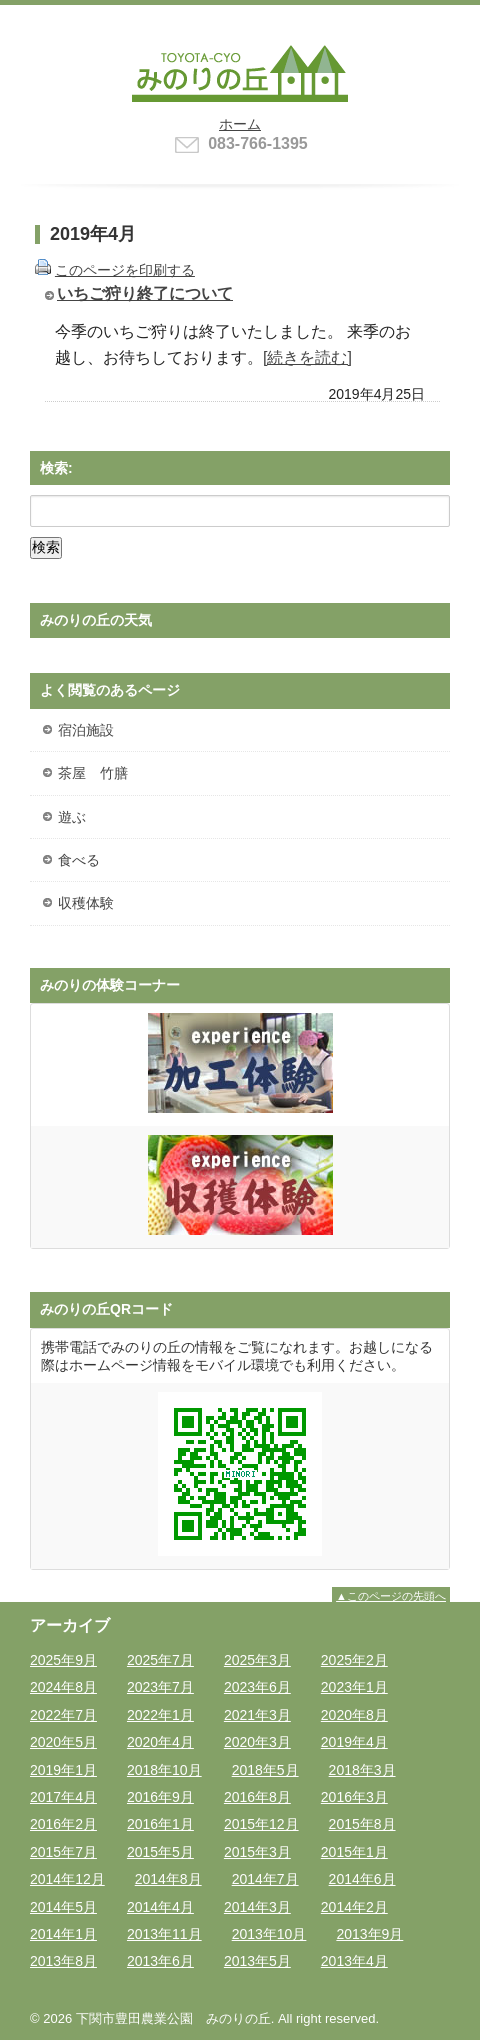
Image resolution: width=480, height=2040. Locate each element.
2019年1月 (63, 1770)
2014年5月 (63, 1907)
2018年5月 (265, 1770)
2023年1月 (354, 1687)
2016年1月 (160, 1824)
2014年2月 (354, 1907)
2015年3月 (257, 1852)
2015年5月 (160, 1852)
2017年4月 (63, 1797)
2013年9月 (369, 1934)
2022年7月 (63, 1715)
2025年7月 (160, 1660)
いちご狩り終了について (145, 293)
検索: (56, 468)
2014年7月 (265, 1879)
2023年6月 (257, 1687)
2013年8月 (63, 1961)
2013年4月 (354, 1961)
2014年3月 (257, 1907)
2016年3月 (354, 1797)
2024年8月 (63, 1687)
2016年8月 (257, 1797)
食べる (79, 860)
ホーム (240, 124)
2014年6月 (362, 1879)
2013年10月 (269, 1934)
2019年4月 (354, 1742)
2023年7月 (160, 1687)
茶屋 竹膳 (93, 773)
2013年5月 (257, 1961)
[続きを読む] (307, 357)
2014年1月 (63, 1934)
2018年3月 (362, 1770)
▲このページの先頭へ (391, 1596)
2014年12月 (67, 1879)
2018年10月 (164, 1770)
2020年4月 (160, 1742)
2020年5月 (63, 1742)
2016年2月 (63, 1824)
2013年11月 (164, 1934)
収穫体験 (86, 903)
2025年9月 (63, 1660)
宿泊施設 (86, 730)
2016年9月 (160, 1797)
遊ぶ (72, 817)
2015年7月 (63, 1852)
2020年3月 (257, 1742)
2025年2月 (354, 1660)
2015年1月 (354, 1852)
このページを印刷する (125, 270)
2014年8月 (168, 1879)
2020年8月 (354, 1715)
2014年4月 (160, 1907)
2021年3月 (257, 1715)
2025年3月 (257, 1660)
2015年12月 (261, 1824)
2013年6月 (160, 1961)
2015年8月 (362, 1824)
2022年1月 (160, 1715)
